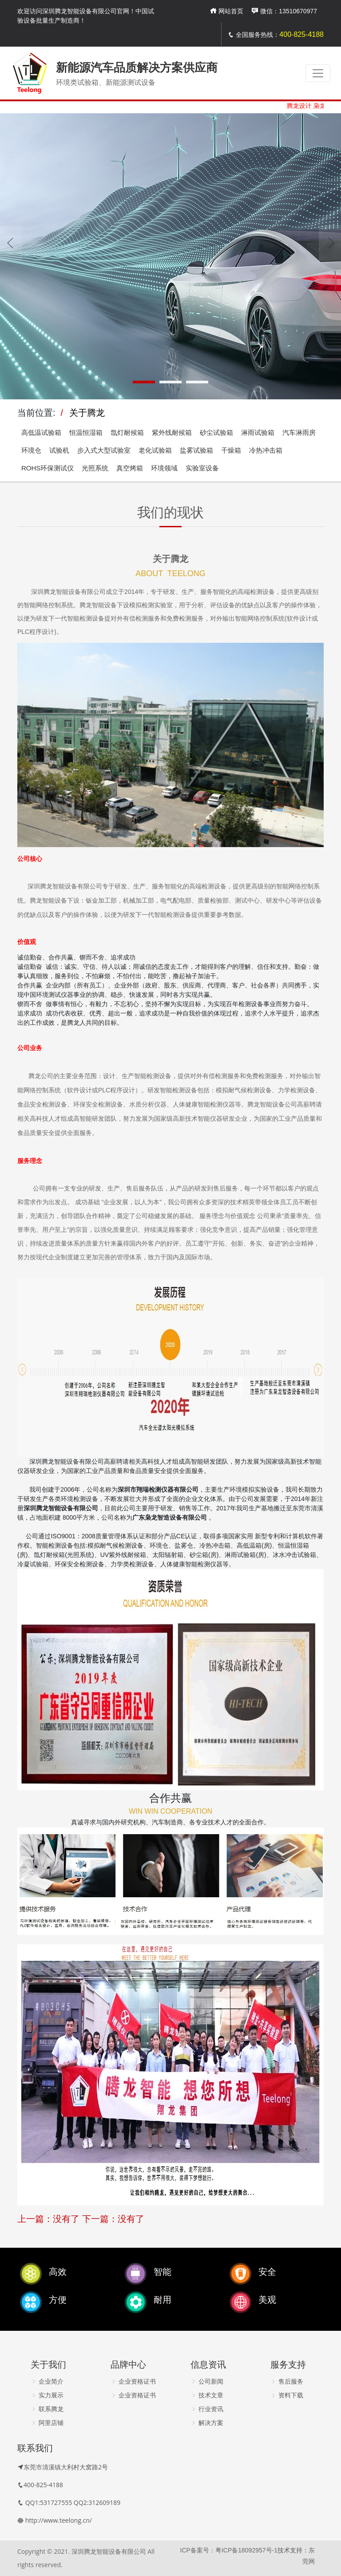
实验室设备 (202, 468)
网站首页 (226, 11)
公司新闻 (206, 2381)
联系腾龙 (47, 2409)
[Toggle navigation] (317, 73)
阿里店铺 (47, 2422)
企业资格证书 (133, 2381)
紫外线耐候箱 (172, 432)
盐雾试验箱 (196, 450)
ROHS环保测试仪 (47, 468)
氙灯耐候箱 (127, 432)
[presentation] (11, 243)
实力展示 (47, 2395)
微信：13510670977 (284, 11)
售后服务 (286, 2381)
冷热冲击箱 (265, 450)
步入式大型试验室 (104, 450)
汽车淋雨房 (299, 432)
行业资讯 (206, 2409)
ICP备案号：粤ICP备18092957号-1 (229, 2550)
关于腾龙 (87, 413)
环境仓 (31, 450)
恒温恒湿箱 (86, 432)
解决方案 (206, 2422)
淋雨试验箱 (257, 432)
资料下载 (286, 2395)
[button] (144, 382)
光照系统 (95, 468)
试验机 (59, 450)
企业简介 (47, 2381)
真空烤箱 (129, 468)
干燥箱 (231, 450)
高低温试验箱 (41, 432)
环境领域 (164, 468)
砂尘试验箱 (216, 432)
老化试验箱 (155, 450)
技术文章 (206, 2395)
